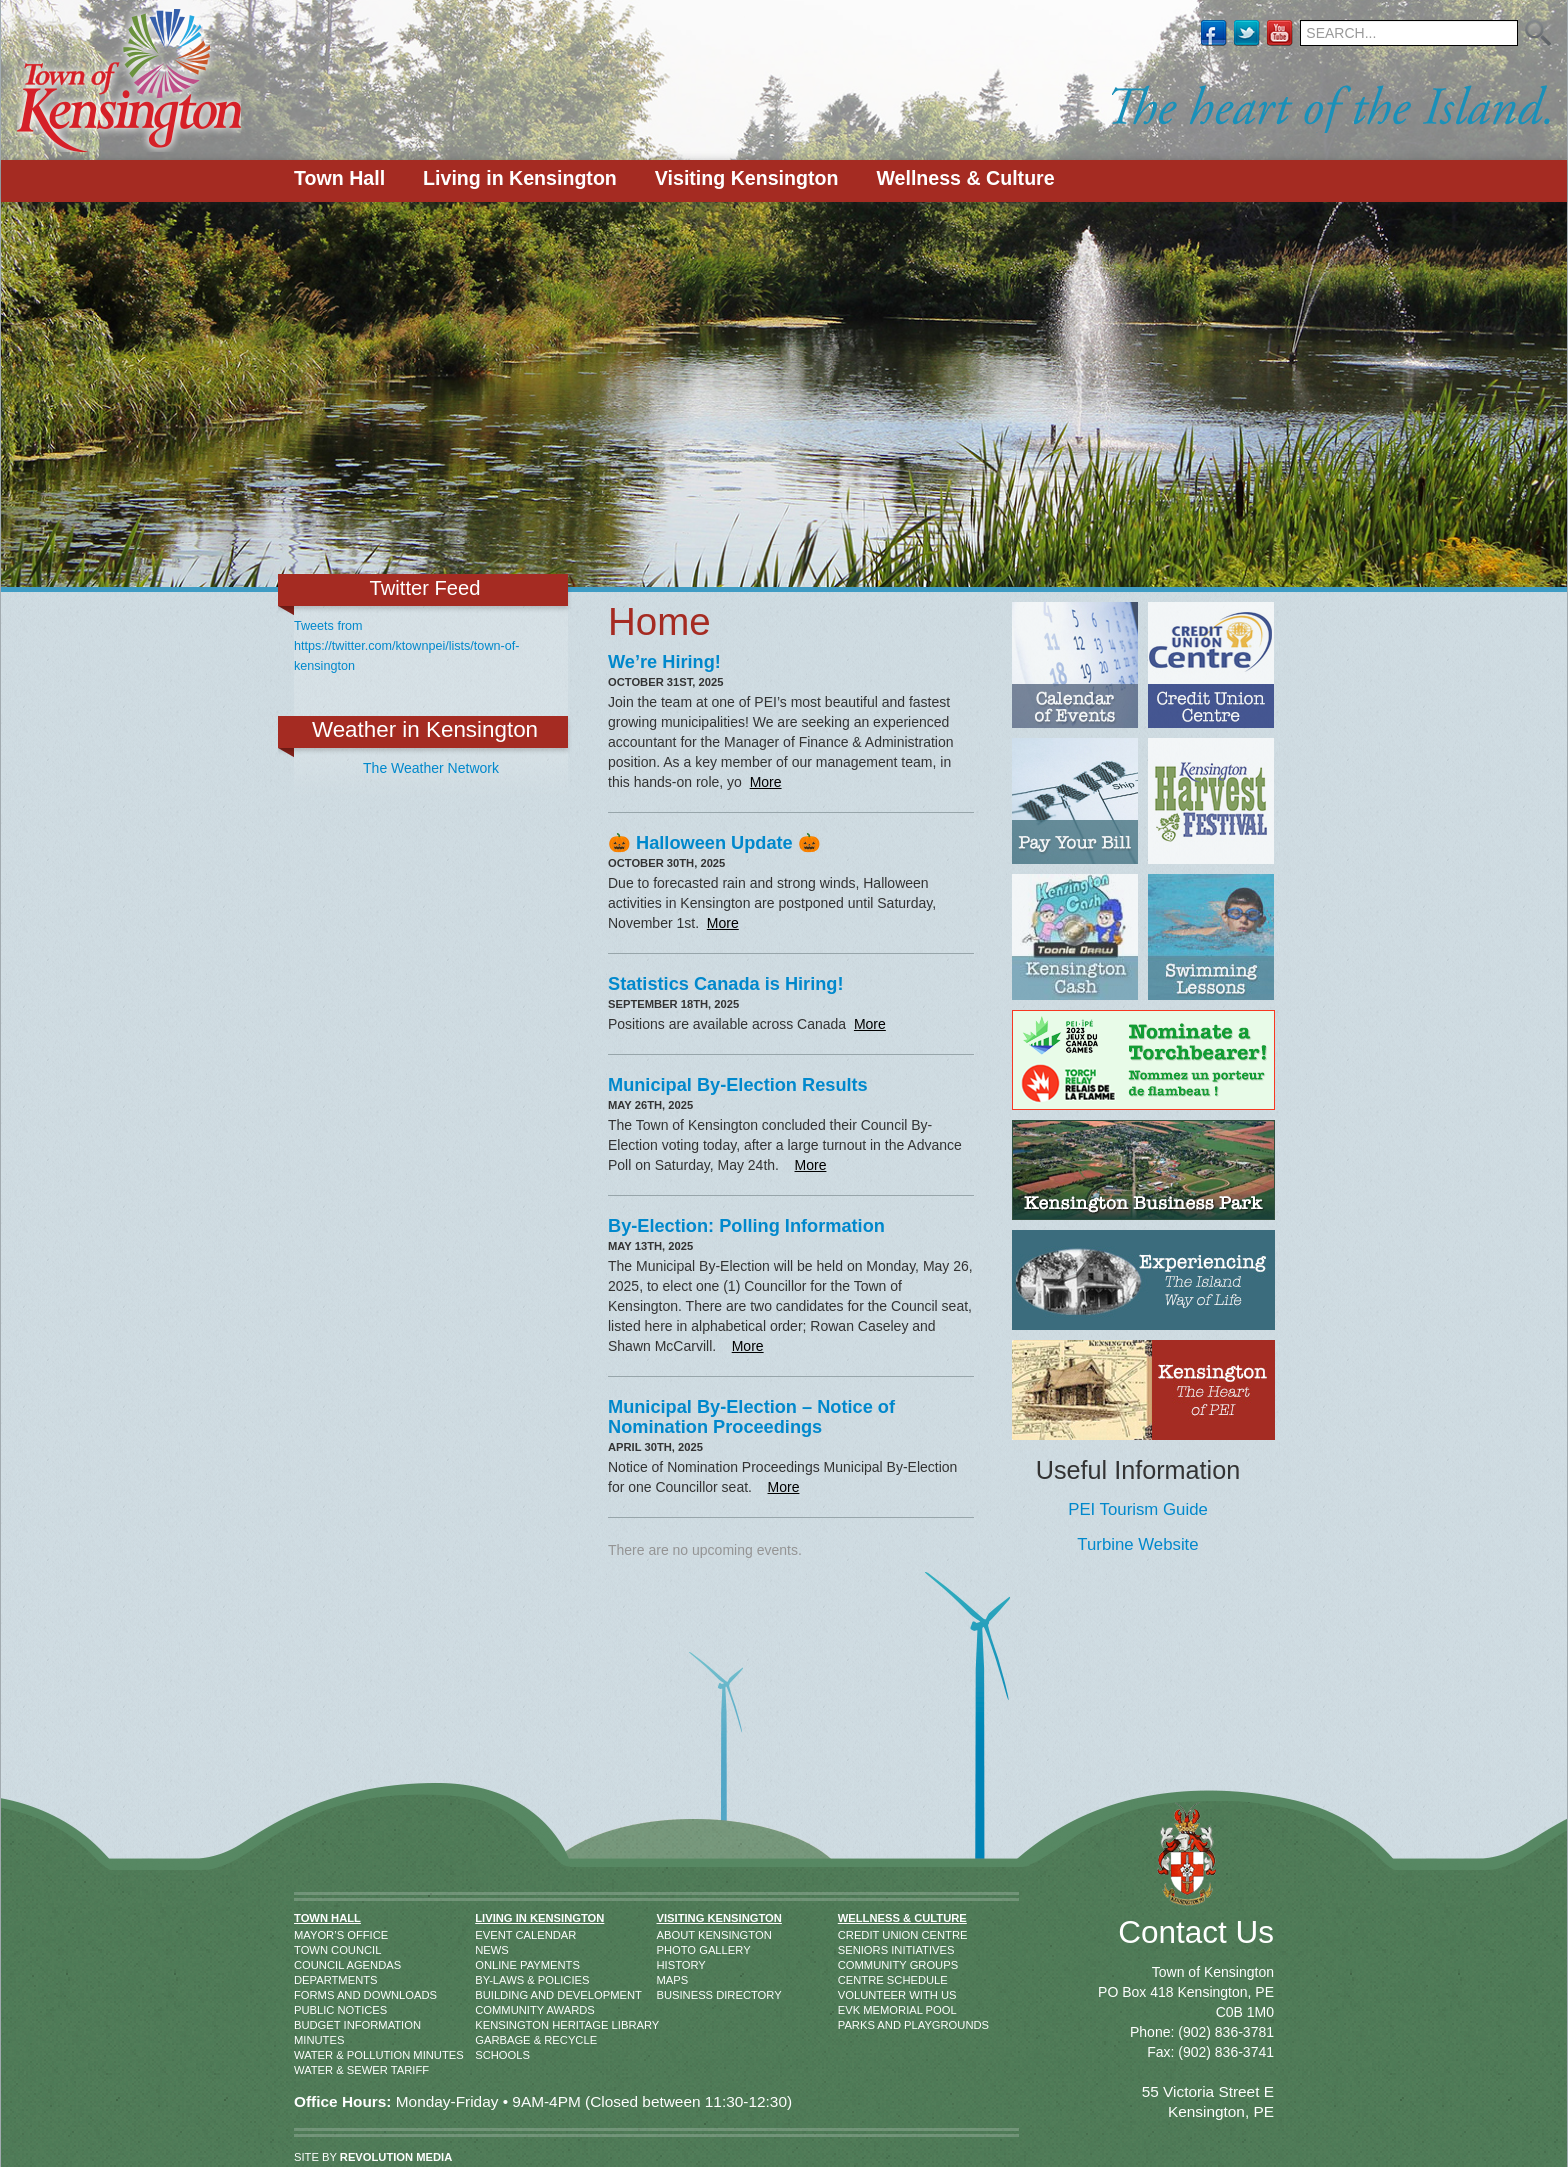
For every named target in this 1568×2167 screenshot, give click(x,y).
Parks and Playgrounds (858, 2025)
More (766, 782)
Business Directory (677, 1995)
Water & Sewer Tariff (315, 2070)
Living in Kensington (520, 178)
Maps (673, 1980)
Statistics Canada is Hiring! (726, 984)
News (492, 1950)
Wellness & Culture (965, 178)
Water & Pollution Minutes (315, 2055)
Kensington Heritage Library (498, 2025)
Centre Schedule (858, 1980)
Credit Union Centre (858, 1935)
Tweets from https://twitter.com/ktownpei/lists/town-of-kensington (406, 646)
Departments (315, 1980)
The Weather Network (431, 768)
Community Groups (858, 1965)
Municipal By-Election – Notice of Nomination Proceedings (751, 1417)
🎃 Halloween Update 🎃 (714, 843)
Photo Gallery (677, 1950)
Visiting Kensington (747, 178)
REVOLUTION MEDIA (396, 2157)
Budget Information (315, 2025)
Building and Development (498, 1995)
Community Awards (498, 2010)
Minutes (315, 2040)
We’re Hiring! (664, 662)
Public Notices (315, 2010)
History (677, 1965)
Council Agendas (315, 1965)
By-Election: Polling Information (746, 1226)
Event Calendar (498, 1935)
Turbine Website (1137, 1544)
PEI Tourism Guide (1138, 1509)
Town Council (315, 1950)
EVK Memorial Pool (858, 2010)
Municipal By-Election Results (738, 1085)
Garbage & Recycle (498, 2040)
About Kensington (677, 1935)
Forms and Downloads (315, 1995)
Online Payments (498, 1965)
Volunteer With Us (858, 1995)
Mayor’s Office (315, 1935)
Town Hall (339, 178)
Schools (498, 2055)
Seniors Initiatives (858, 1950)
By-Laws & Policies (498, 1980)
